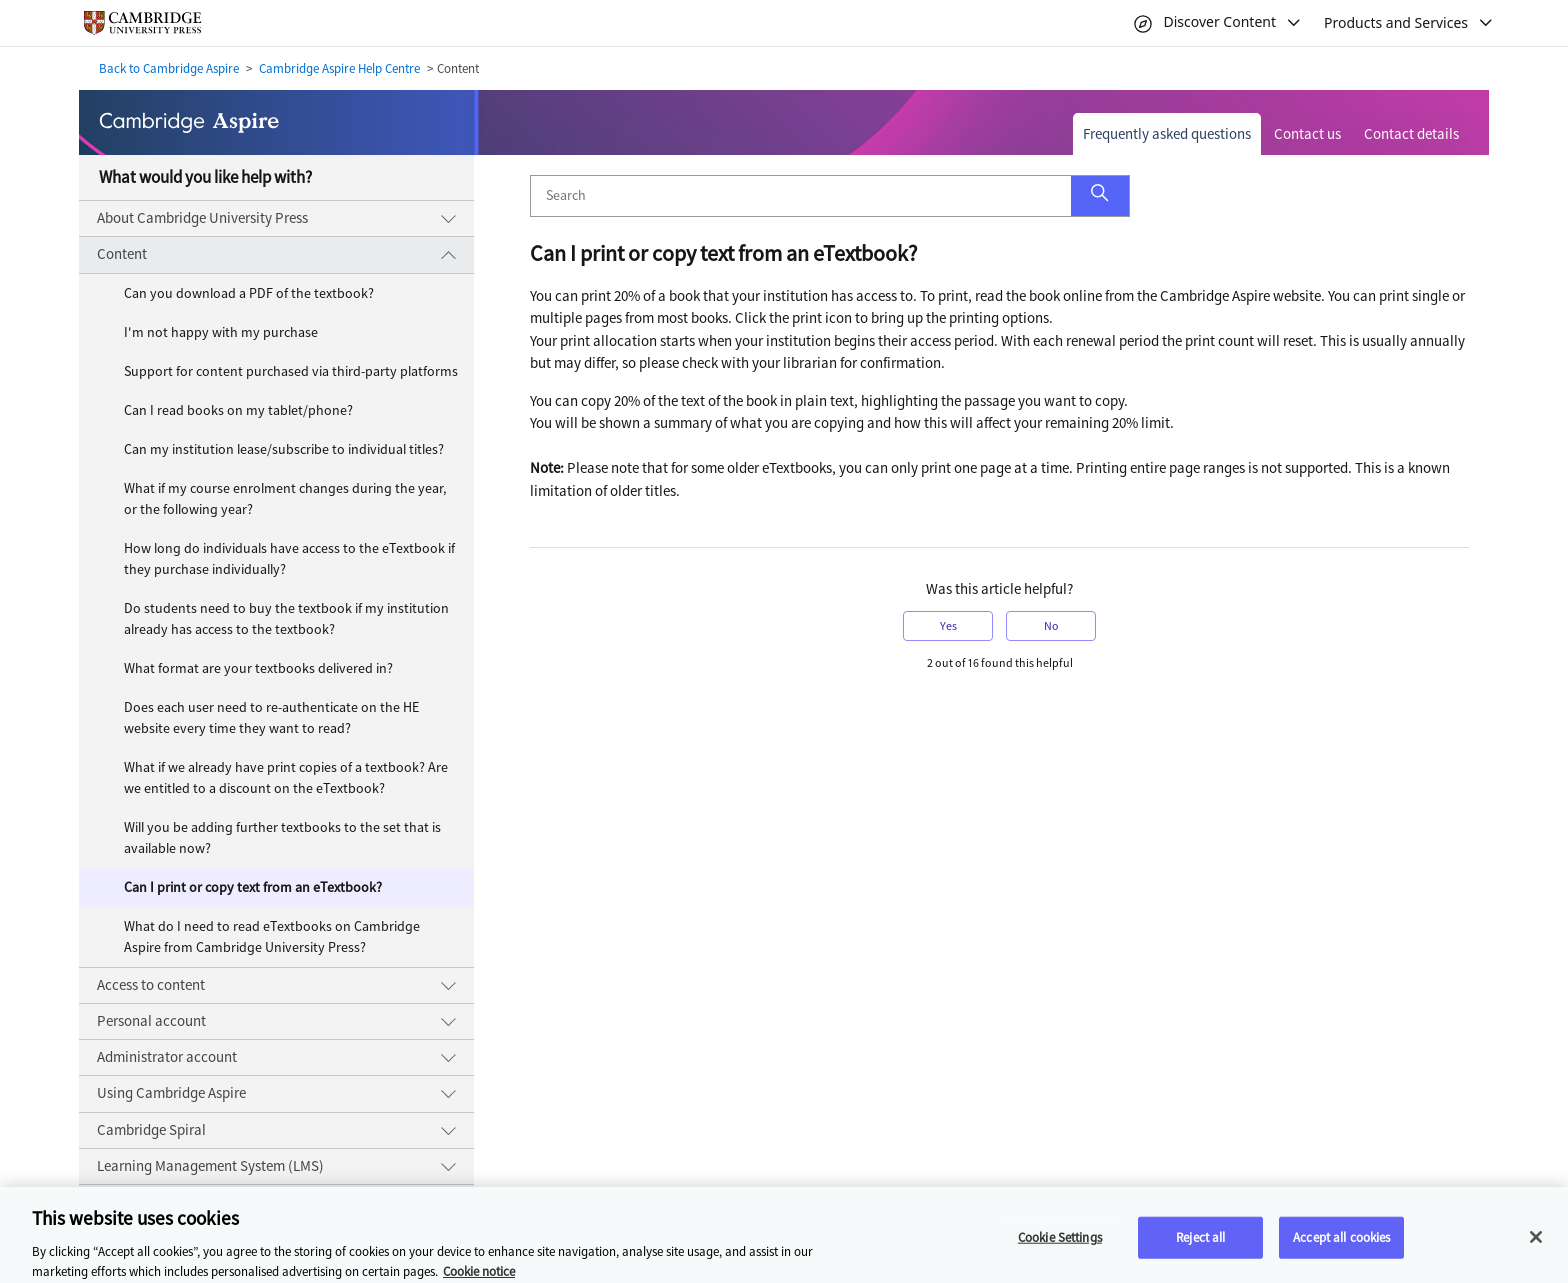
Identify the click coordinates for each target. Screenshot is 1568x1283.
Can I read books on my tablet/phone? (238, 410)
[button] (1100, 196)
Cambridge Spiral (151, 1130)
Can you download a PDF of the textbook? (249, 293)
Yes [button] (948, 626)
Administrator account (167, 1057)
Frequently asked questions (1167, 134)
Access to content (151, 985)
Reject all (1200, 1244)
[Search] (801, 196)
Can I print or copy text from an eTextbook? (253, 887)
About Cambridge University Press (202, 218)
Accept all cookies (1341, 1244)
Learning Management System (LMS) (210, 1166)
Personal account (151, 1021)
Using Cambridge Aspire (171, 1093)
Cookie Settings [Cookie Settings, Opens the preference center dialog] (1060, 1244)
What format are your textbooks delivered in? (258, 668)
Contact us (1307, 134)
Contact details (1411, 134)
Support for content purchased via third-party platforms (291, 371)
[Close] (1536, 1244)
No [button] (1051, 626)
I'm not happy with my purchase (221, 332)
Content (122, 254)
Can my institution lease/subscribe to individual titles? (284, 449)
